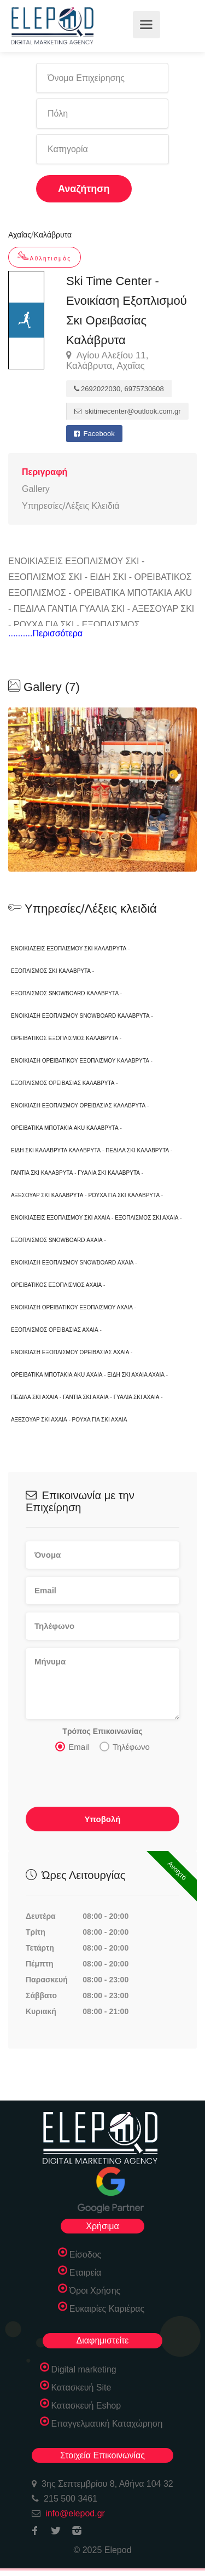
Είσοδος (85, 2254)
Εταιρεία (85, 2272)
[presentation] (109, 1782)
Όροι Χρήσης (95, 2290)
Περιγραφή (44, 472)
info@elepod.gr (75, 2513)
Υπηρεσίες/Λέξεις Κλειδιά (70, 505)
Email (72, 1746)
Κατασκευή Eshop (86, 2405)
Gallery (36, 489)
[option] (102, 789)
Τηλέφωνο (124, 1746)
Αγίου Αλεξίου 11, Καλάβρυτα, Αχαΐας (107, 361)
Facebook (94, 434)
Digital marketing (83, 2369)
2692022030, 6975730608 (119, 389)
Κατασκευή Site (81, 2387)
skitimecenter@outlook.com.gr (127, 411)
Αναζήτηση (84, 188)
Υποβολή (102, 1819)
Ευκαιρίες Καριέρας (107, 2308)
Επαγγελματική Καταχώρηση (107, 2423)
